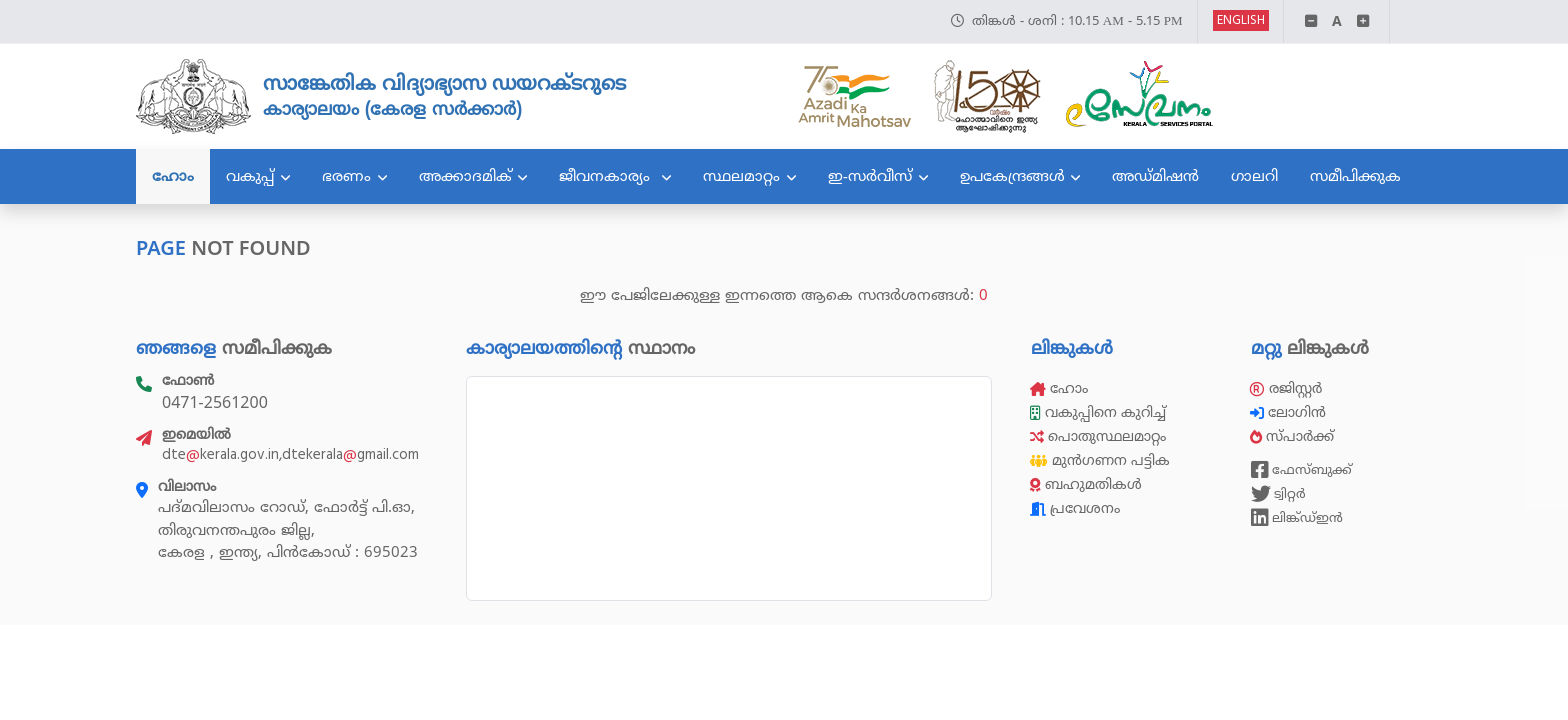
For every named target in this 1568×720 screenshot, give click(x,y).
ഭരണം (346, 176)
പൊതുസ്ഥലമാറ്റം (1098, 436)
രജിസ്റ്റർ (1286, 388)
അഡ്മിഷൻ (1155, 176)
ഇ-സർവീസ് (870, 176)
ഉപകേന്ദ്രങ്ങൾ (1012, 176)
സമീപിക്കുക (1355, 176)
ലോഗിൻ (1290, 412)
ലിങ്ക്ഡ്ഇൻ (1297, 518)
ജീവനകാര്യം (607, 176)
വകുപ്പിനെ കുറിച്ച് (1100, 412)
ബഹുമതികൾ (1086, 484)
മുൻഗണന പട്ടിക (1100, 460)
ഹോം (173, 176)
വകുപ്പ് (250, 176)
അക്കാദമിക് (465, 176)
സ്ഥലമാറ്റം (741, 176)
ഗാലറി (1254, 176)
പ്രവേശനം (1075, 508)
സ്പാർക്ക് (1294, 436)
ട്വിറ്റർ (1278, 494)
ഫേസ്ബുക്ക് (1301, 470)
